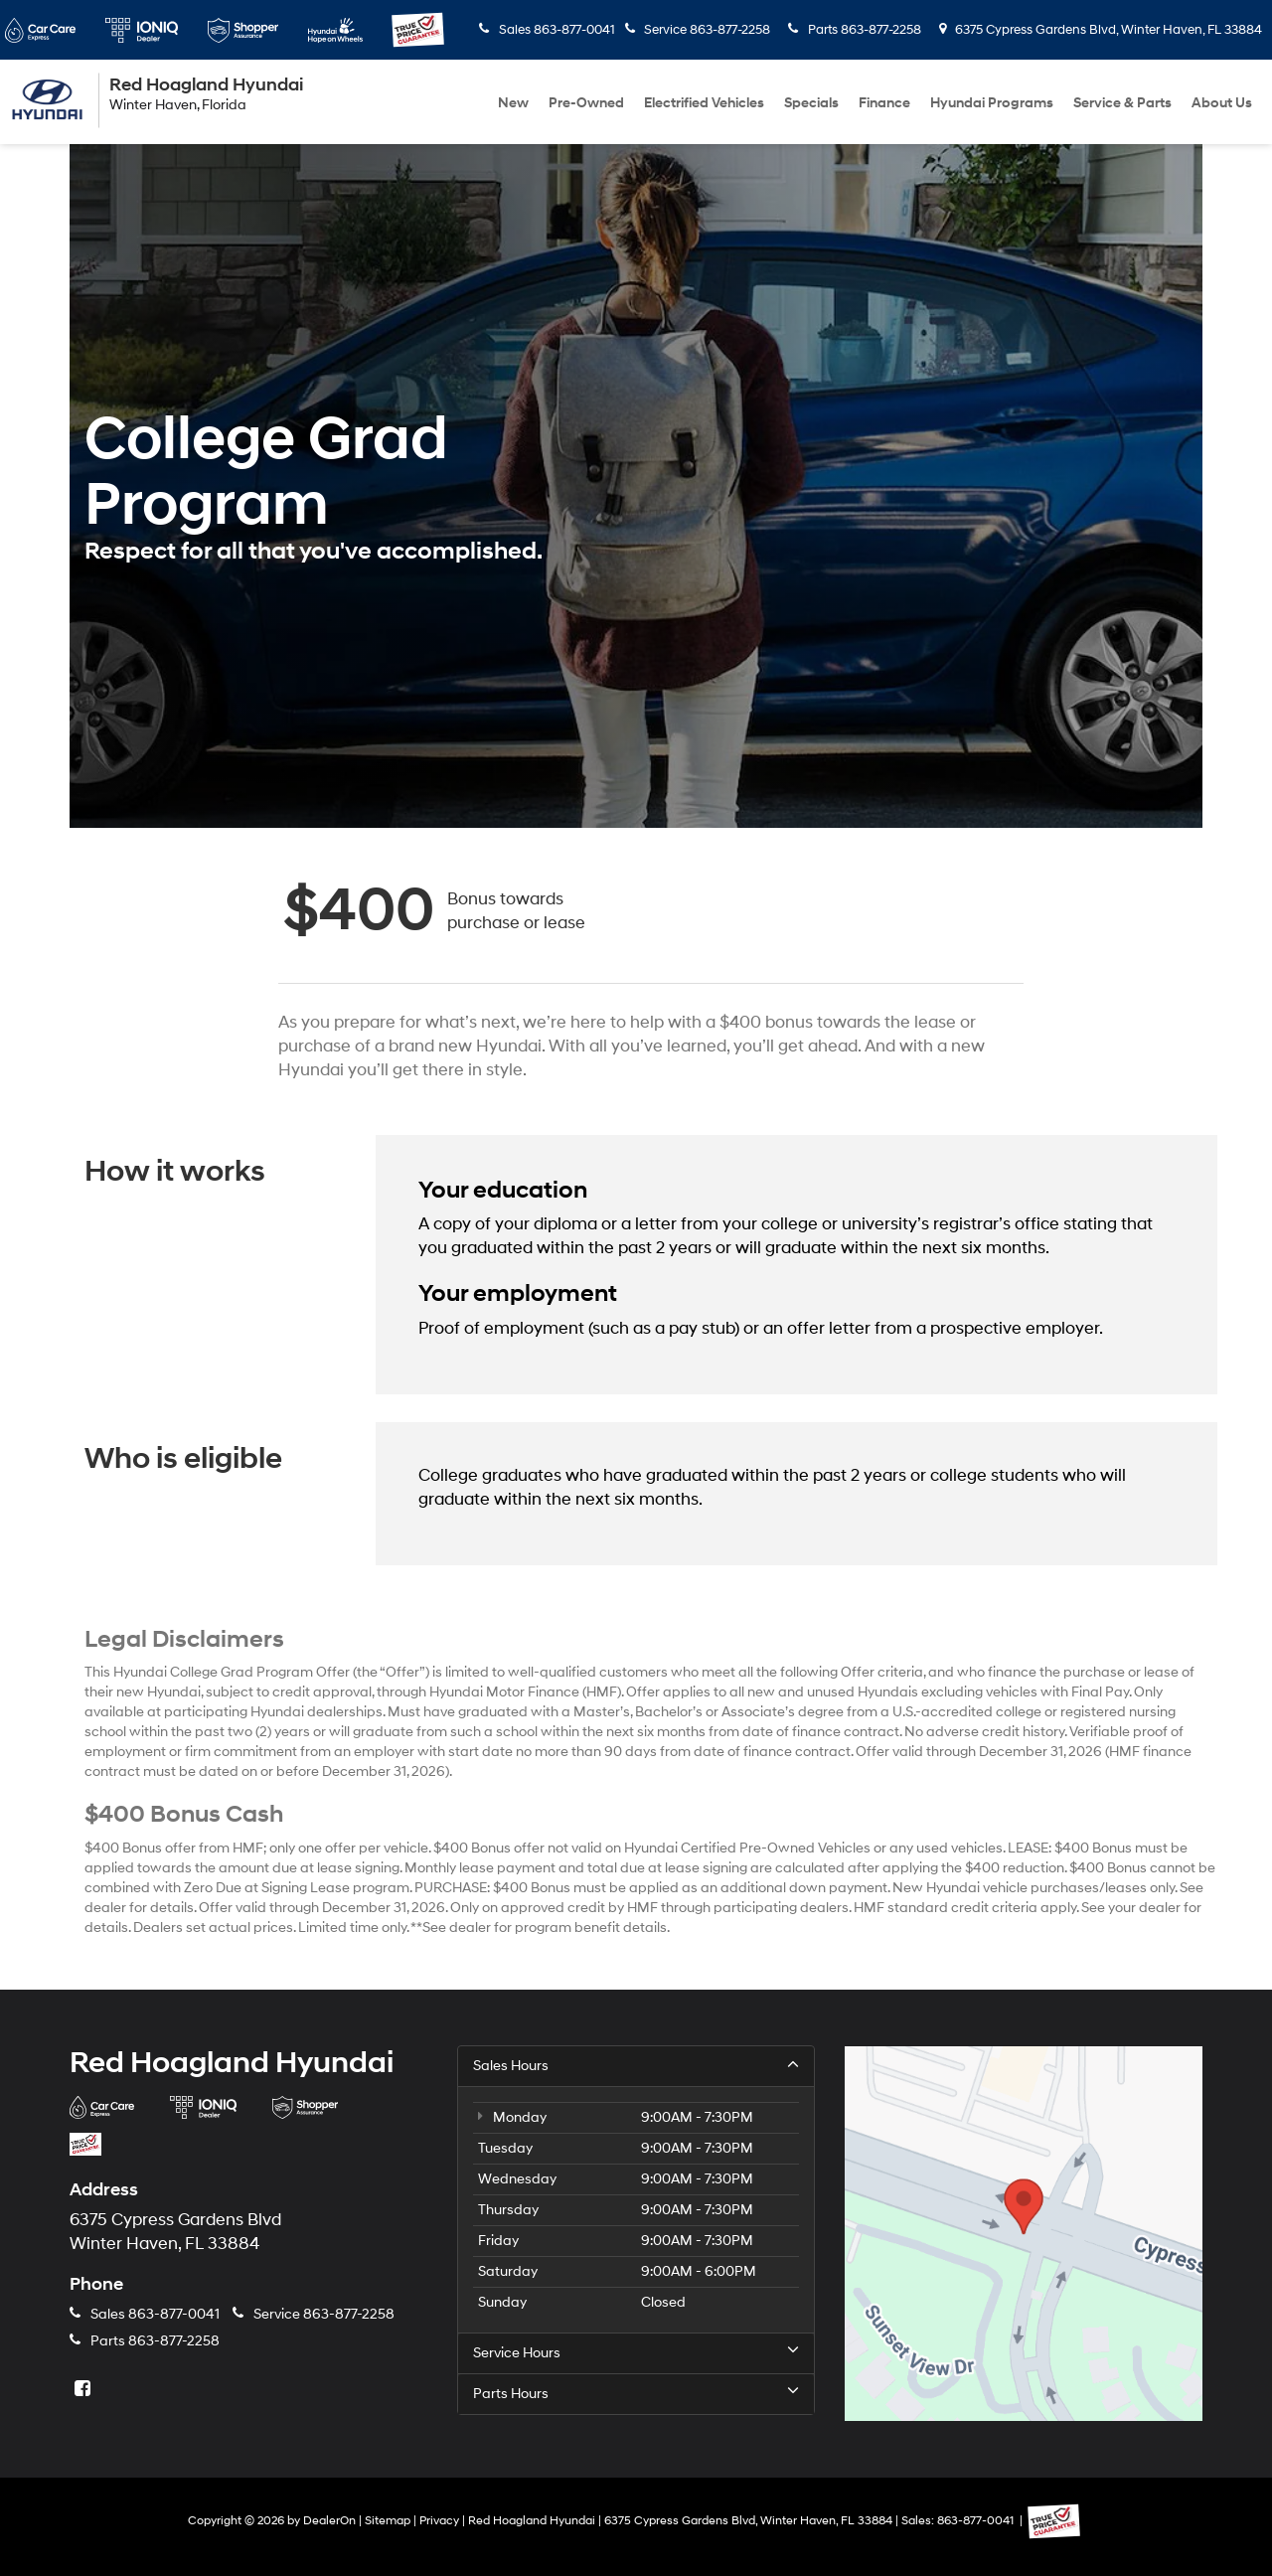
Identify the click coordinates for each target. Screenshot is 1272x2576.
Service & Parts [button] (1122, 102)
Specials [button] (811, 102)
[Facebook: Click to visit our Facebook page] (84, 2389)
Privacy (439, 2520)
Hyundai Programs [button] (991, 102)
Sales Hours (636, 2065)
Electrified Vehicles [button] (704, 102)
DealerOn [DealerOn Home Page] (329, 2520)
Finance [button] (884, 102)
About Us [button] (1222, 102)
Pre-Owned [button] (586, 102)
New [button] (513, 102)
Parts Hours (636, 2393)
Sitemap (387, 2520)
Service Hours (636, 2352)
